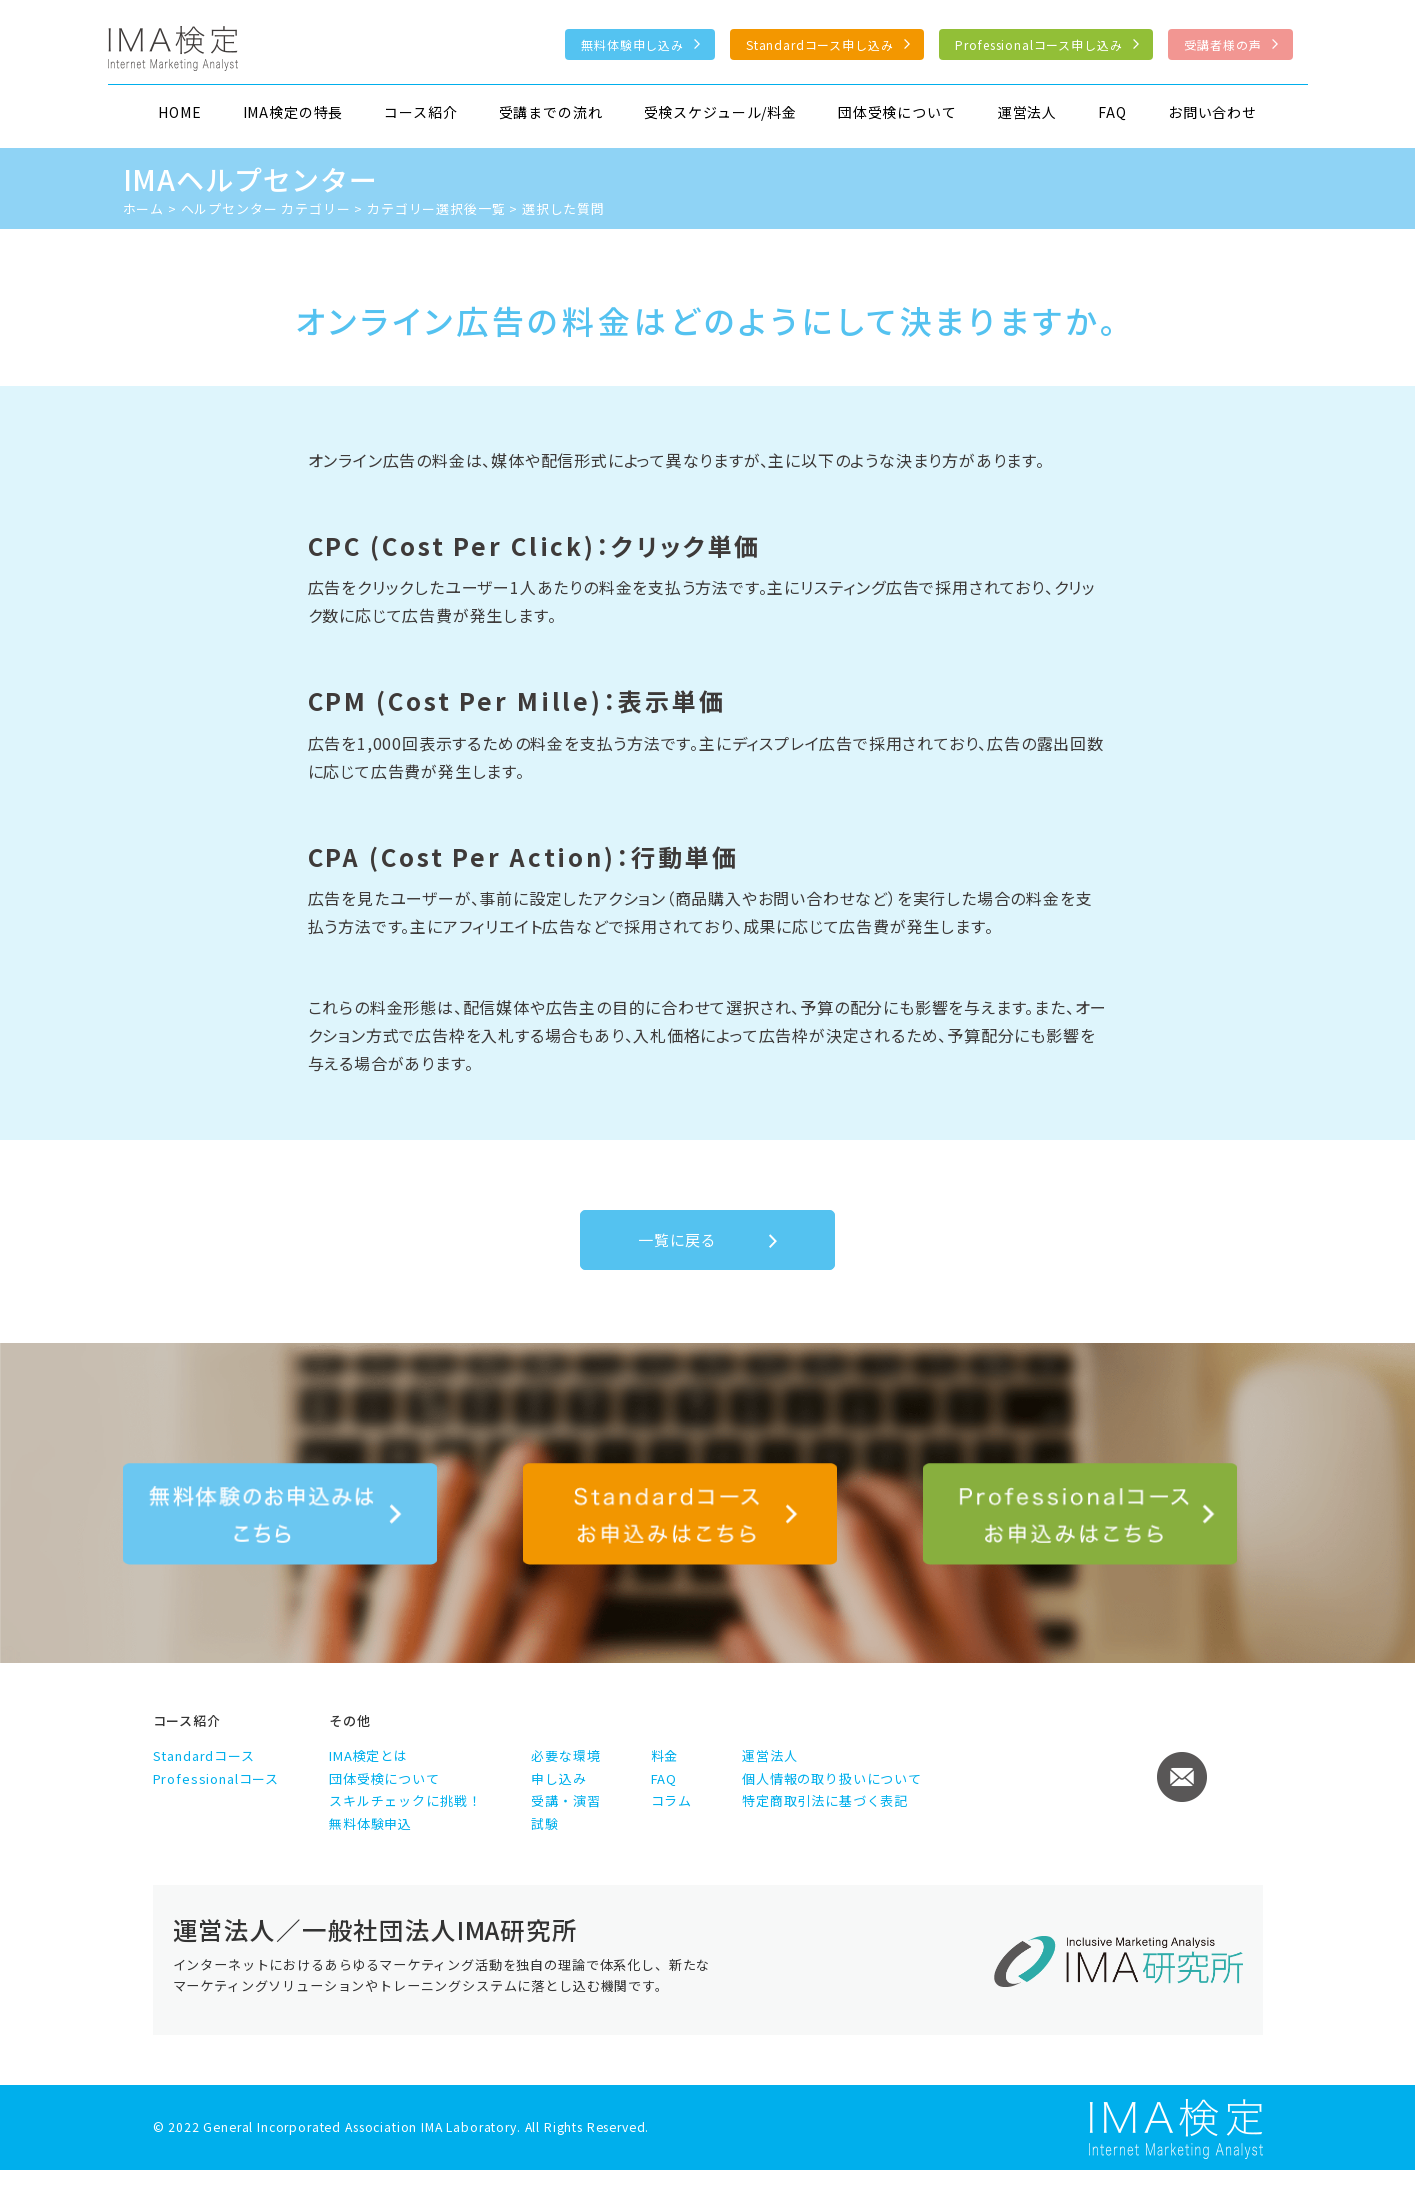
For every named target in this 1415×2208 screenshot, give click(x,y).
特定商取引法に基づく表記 (825, 1800)
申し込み (558, 1778)
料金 (665, 1755)
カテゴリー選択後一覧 (436, 208)
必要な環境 (565, 1755)
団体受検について (897, 112)
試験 (545, 1823)
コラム (672, 1800)
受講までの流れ (551, 112)
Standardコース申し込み (820, 44)
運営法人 (1027, 112)
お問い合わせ (1212, 112)
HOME (179, 112)
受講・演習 (565, 1800)
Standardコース (204, 1755)
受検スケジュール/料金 (720, 112)
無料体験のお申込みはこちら (280, 1514)
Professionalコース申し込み (1038, 44)
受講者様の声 (1222, 44)
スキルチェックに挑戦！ (405, 1800)
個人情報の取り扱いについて (832, 1778)
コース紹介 (420, 112)
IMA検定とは (368, 1755)
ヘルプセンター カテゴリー (266, 208)
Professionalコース (216, 1778)
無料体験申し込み (632, 44)
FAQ (1112, 112)
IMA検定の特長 (293, 112)
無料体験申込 (370, 1823)
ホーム (144, 208)
